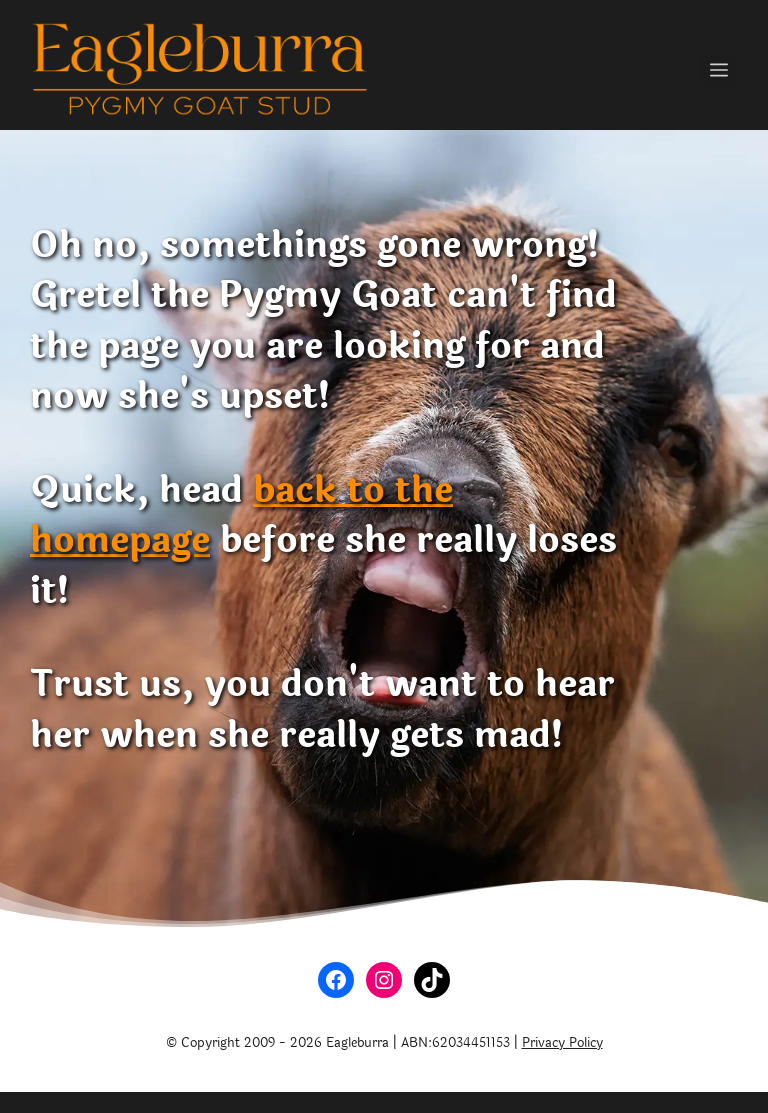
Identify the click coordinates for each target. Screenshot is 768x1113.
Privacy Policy (562, 1043)
